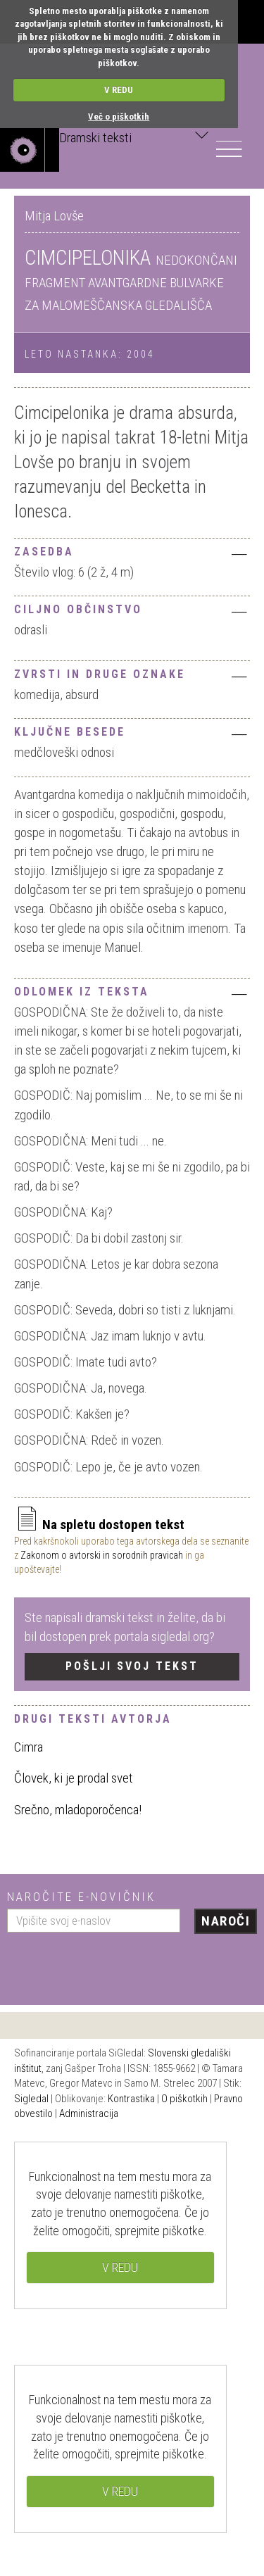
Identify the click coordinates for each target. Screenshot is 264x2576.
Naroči (225, 1921)
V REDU (118, 89)
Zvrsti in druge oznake (132, 675)
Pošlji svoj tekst (132, 1666)
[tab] (132, 550)
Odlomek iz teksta (132, 993)
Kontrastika (131, 2098)
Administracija (88, 2113)
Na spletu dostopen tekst (99, 1524)
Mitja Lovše (54, 216)
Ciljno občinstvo (132, 611)
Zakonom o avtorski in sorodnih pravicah (101, 1555)
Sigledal (31, 2098)
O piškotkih (184, 2098)
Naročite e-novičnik (81, 1897)
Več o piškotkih (118, 116)
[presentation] (114, 1963)
